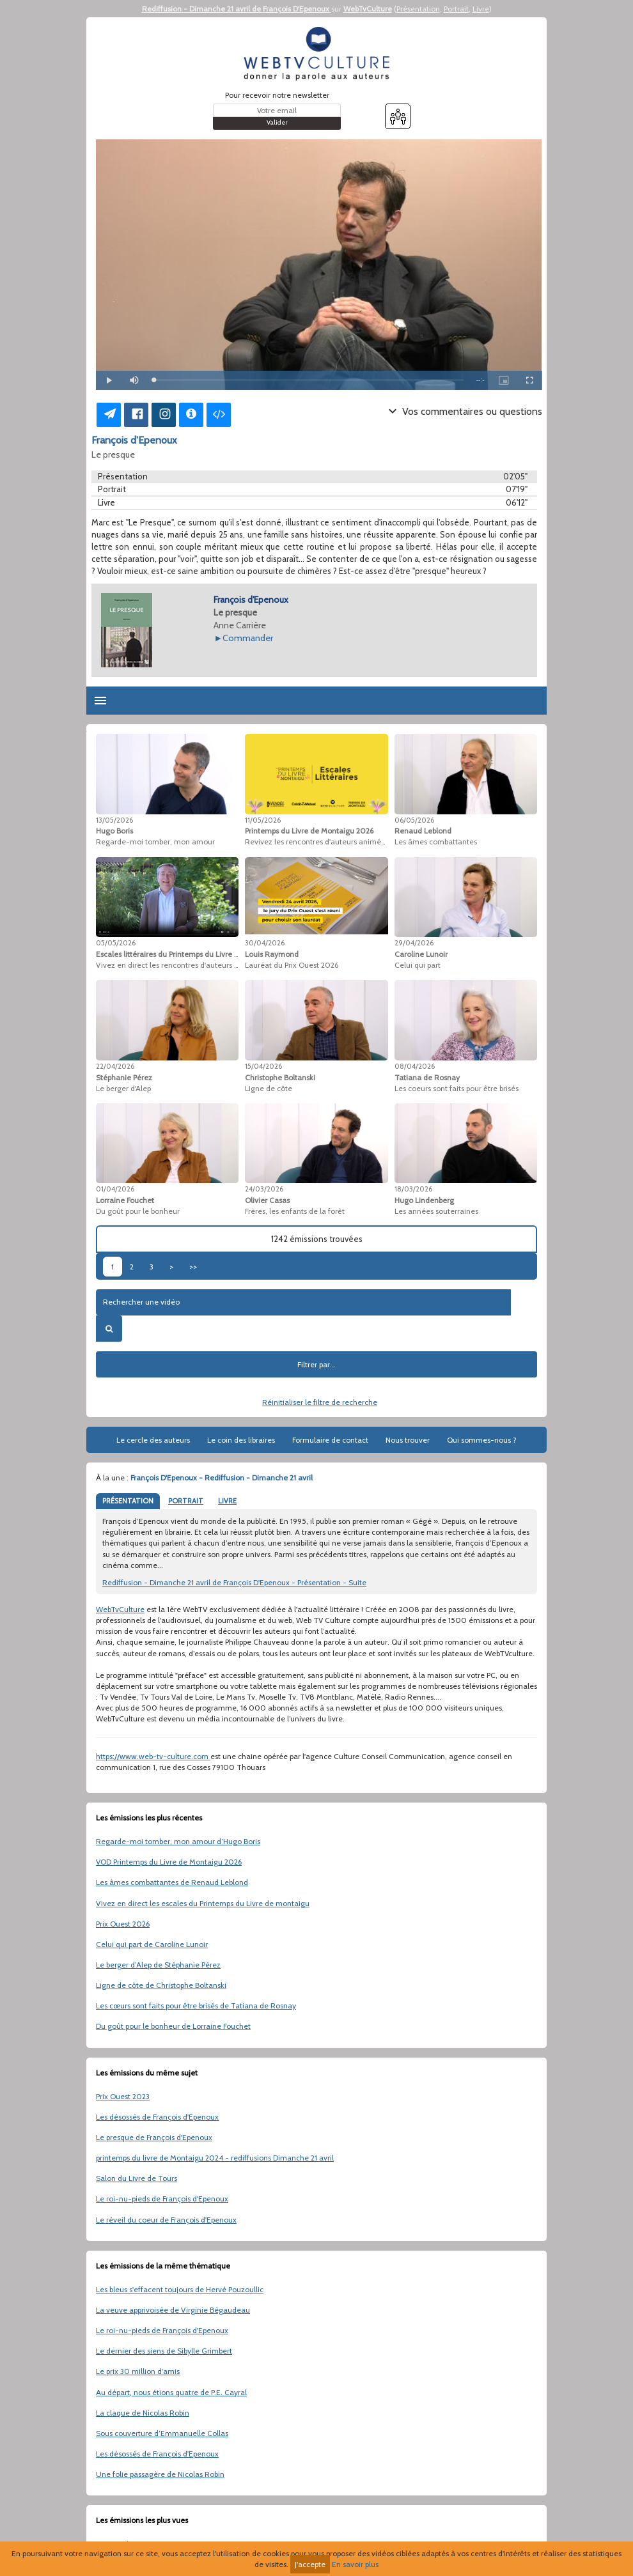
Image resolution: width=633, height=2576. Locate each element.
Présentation (418, 8)
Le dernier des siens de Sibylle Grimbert (164, 2350)
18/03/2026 (413, 1188)
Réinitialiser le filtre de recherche (319, 1402)
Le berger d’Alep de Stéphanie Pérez (158, 1964)
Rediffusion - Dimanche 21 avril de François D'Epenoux (236, 8)
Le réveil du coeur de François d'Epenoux (166, 2219)
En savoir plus (355, 2564)
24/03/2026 (264, 1188)
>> (193, 1266)
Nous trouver (408, 1440)
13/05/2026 (114, 820)
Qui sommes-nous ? (482, 1440)
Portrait (456, 8)
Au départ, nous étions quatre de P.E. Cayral (171, 2392)
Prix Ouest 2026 (123, 1923)
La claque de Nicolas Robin (142, 2412)
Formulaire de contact (330, 1440)
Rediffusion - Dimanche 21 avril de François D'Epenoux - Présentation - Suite (234, 1582)
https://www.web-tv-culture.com (153, 1756)
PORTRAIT (185, 1500)
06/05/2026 (414, 820)
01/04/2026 (115, 1188)
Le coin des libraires (241, 1440)
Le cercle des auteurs (153, 1440)
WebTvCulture (367, 8)
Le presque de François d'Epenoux (154, 2137)
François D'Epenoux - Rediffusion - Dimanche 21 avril (221, 1477)
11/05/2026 (263, 820)
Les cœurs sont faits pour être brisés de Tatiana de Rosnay (196, 2005)
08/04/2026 (415, 1066)
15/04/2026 (263, 1066)
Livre (481, 8)
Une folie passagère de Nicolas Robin (160, 2474)
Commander (248, 638)
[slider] (308, 380)
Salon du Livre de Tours (136, 2178)
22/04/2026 (115, 1066)
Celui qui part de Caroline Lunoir (152, 1944)
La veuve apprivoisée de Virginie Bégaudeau (173, 2310)
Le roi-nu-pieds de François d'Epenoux (162, 2198)
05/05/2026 (116, 942)
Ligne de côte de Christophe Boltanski (161, 1985)
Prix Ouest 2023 (123, 2096)
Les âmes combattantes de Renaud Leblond (172, 1882)
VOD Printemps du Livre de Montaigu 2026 (169, 1861)
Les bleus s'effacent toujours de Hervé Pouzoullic (179, 2289)
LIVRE (227, 1500)
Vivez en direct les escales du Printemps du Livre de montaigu (202, 1903)
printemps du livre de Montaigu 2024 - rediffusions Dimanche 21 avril (215, 2157)
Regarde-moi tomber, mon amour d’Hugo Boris (178, 1841)
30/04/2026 (265, 942)
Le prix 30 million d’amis (138, 2371)
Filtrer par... (316, 1364)
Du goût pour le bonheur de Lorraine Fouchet (173, 2026)
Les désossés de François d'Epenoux (157, 2117)
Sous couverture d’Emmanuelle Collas (162, 2433)
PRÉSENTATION (127, 1500)
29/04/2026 (414, 942)
